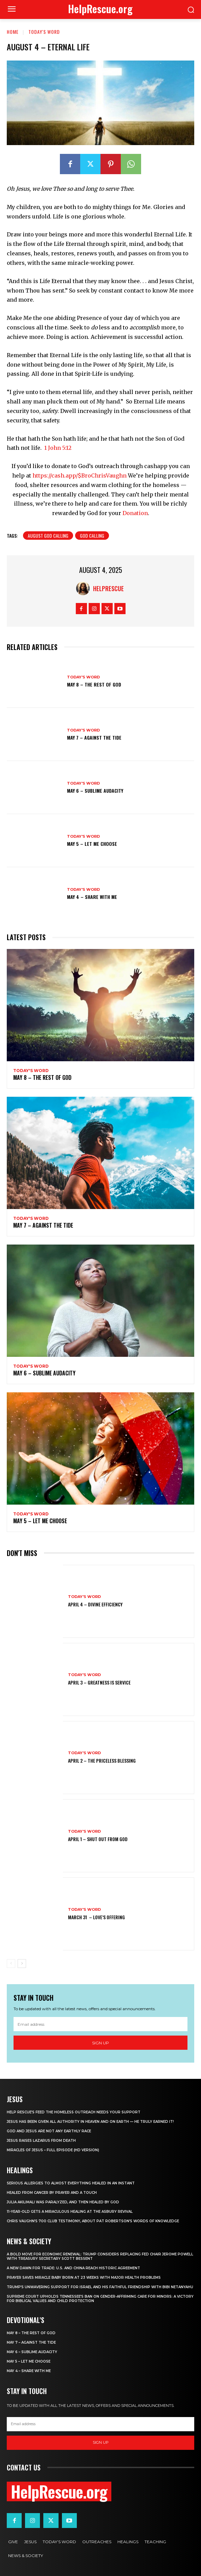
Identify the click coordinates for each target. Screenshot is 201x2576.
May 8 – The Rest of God (94, 684)
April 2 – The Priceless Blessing (102, 1760)
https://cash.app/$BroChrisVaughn (79, 475)
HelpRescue (108, 588)
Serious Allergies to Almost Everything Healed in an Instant (71, 2183)
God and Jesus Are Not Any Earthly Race (49, 2131)
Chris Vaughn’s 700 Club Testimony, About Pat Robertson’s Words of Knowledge (93, 2221)
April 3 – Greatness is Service (99, 1682)
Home (13, 31)
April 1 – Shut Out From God (98, 1838)
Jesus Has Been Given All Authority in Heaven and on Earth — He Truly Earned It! (90, 2121)
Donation (135, 513)
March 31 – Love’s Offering (96, 1917)
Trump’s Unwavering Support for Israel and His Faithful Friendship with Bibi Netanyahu (100, 2287)
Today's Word (44, 31)
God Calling (92, 535)
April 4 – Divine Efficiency (95, 1604)
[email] (100, 2024)
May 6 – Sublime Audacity (95, 790)
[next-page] (22, 1963)
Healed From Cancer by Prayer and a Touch (52, 2192)
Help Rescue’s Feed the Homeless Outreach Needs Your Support (73, 2112)
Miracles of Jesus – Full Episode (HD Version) (53, 2150)
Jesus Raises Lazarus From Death (41, 2140)
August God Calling (48, 535)
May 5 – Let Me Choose (92, 843)
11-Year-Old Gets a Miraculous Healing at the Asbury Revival (70, 2211)
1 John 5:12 (57, 447)
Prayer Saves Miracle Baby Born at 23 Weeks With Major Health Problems (84, 2277)
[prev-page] (11, 1963)
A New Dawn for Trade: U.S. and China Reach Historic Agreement (73, 2268)
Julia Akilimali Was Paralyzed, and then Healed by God (63, 2202)
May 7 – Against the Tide (94, 737)
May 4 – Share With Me (92, 896)
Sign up (100, 2042)
